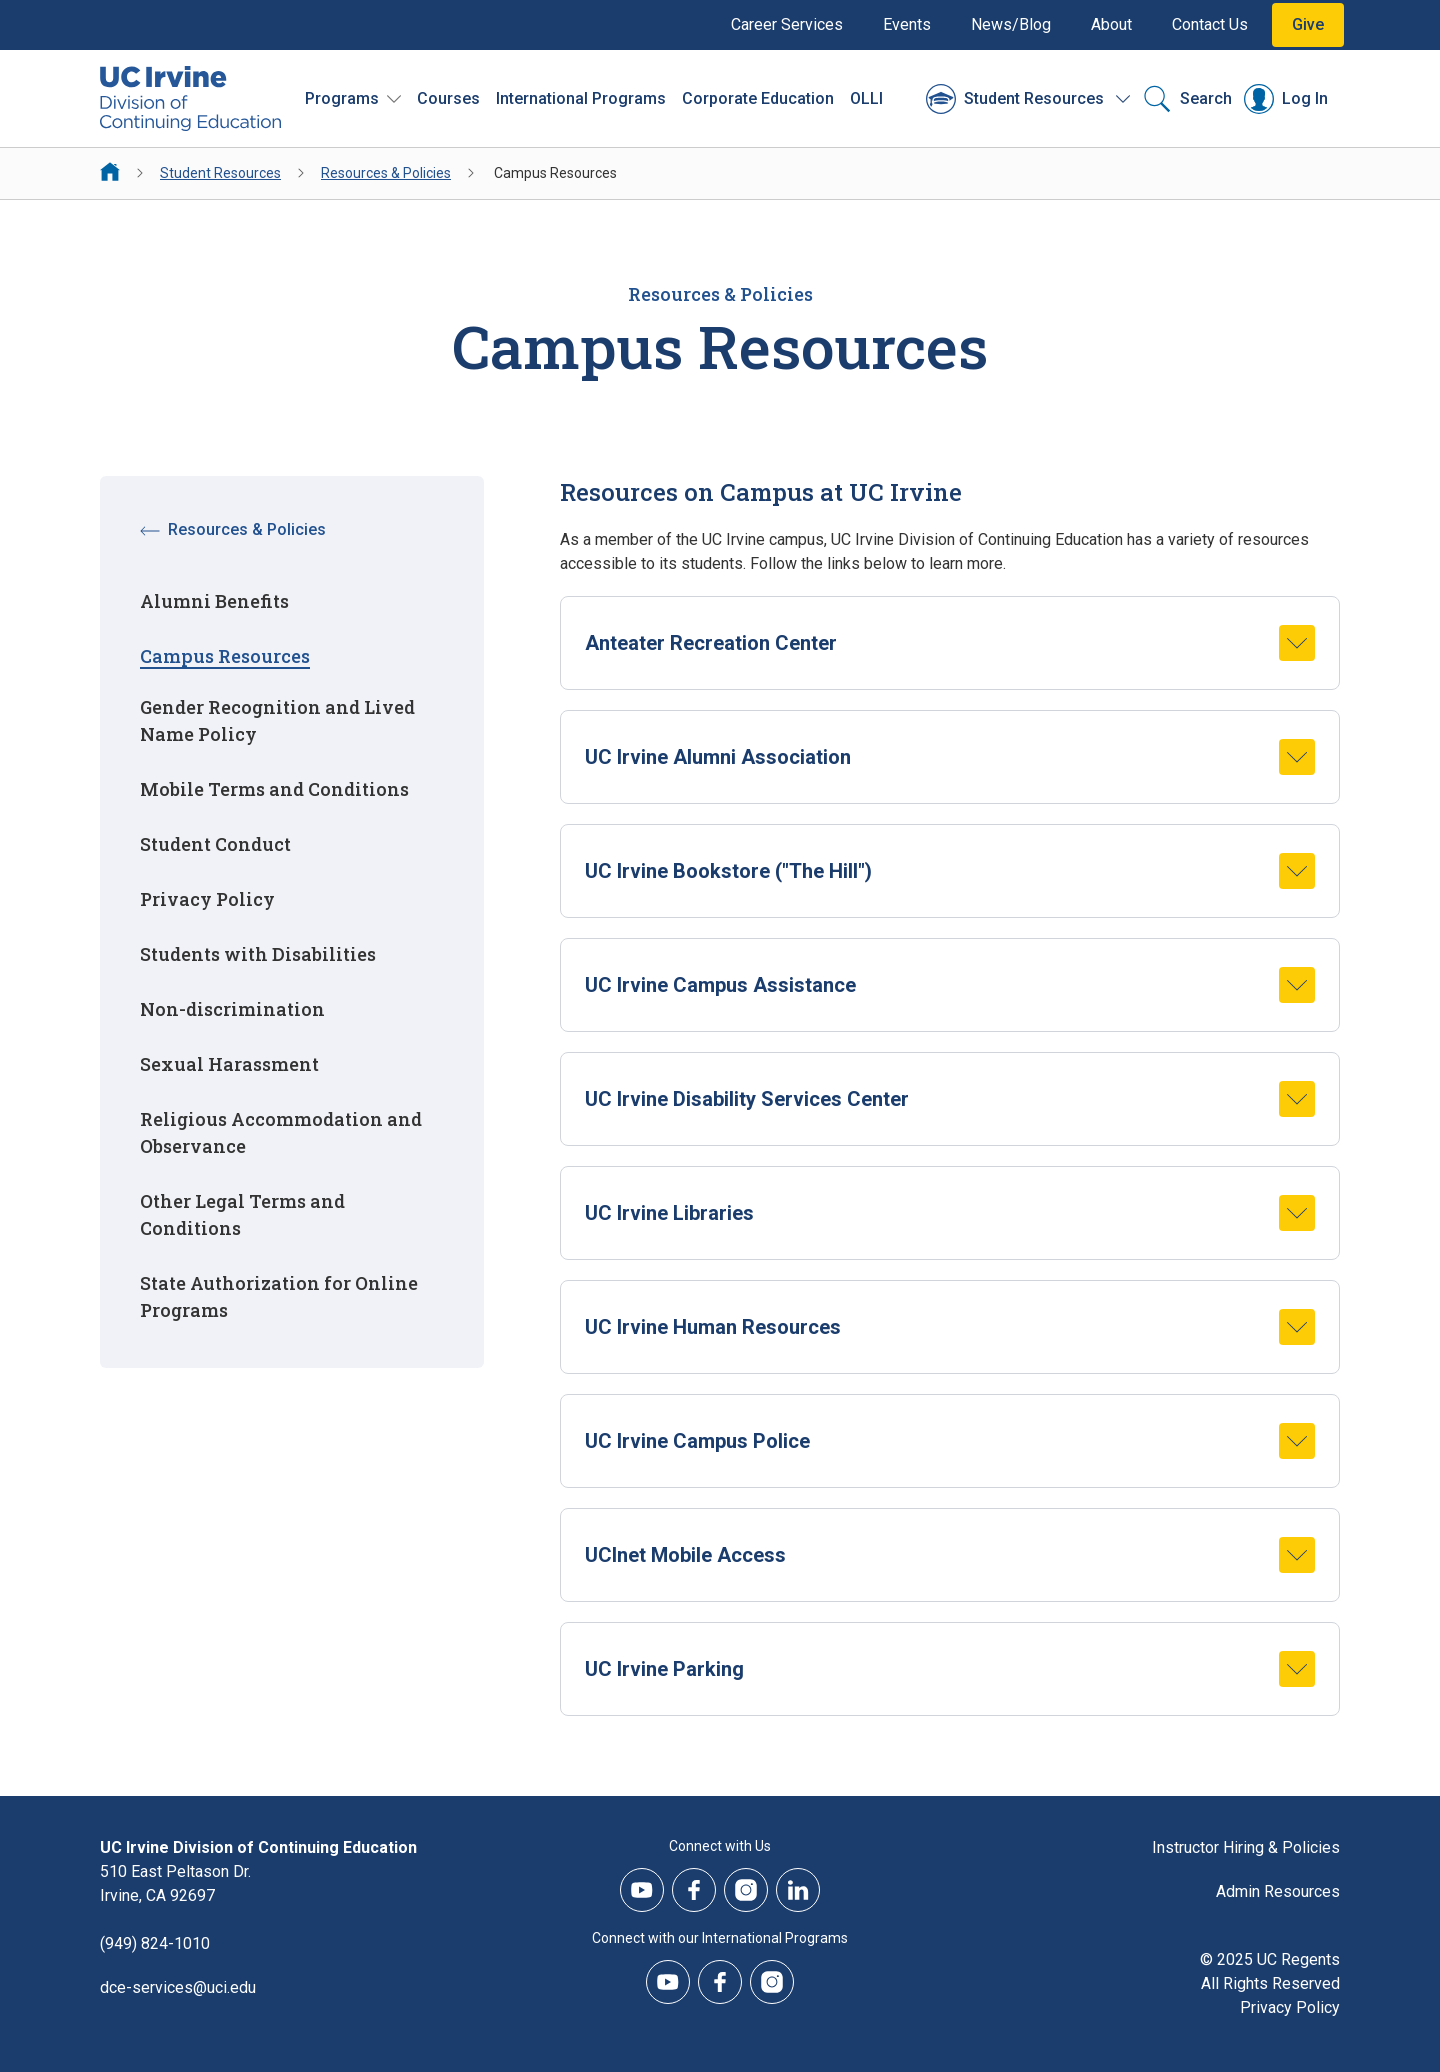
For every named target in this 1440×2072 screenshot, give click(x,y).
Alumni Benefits (214, 601)
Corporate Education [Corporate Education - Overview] (758, 98)
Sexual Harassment (229, 1064)
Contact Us (1210, 24)
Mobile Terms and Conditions (274, 789)
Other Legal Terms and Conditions (242, 1214)
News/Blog (1011, 24)
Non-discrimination (232, 1009)
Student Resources (220, 173)
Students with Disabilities (258, 954)
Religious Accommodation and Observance (281, 1132)
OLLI (866, 98)
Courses (448, 98)
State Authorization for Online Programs (279, 1296)
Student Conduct (215, 844)
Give (1308, 24)
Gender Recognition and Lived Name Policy (277, 720)
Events (907, 24)
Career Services (787, 24)
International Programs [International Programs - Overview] (581, 98)
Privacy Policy (207, 899)
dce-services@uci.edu (178, 1987)
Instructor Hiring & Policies (1246, 1847)
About (1111, 24)
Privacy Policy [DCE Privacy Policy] (1290, 2007)
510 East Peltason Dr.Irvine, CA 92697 (175, 1883)
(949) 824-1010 (155, 1943)
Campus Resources (225, 656)
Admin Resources (1278, 1891)
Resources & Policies (386, 173)
